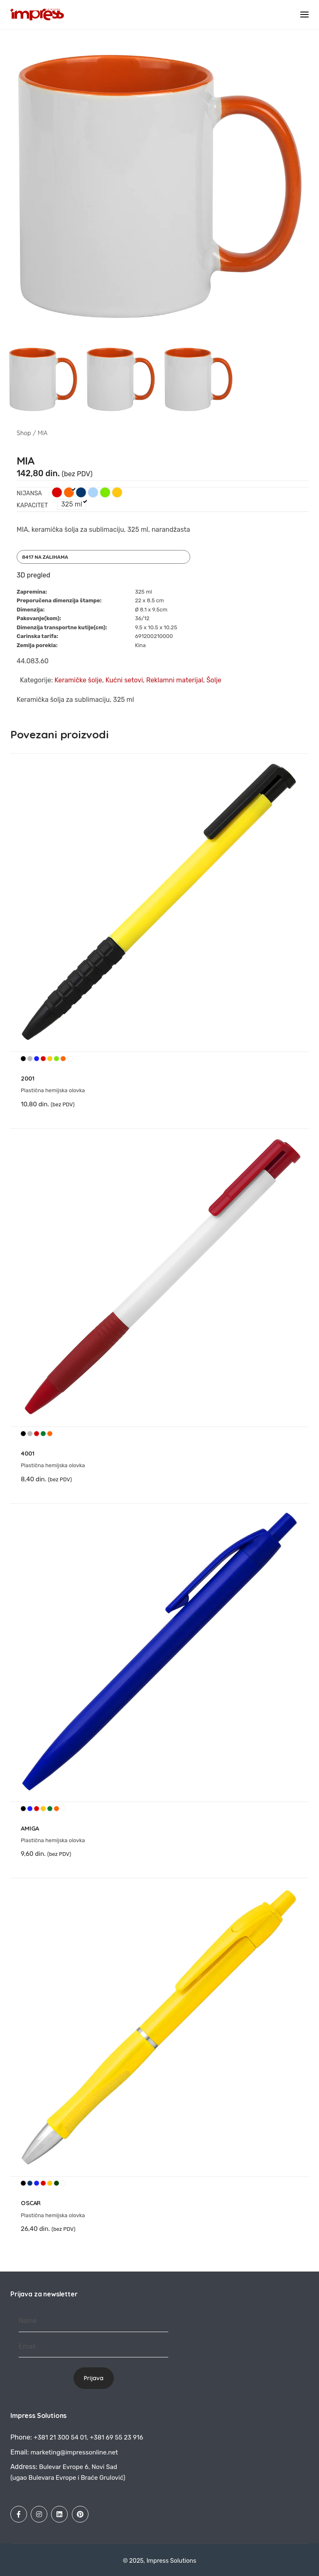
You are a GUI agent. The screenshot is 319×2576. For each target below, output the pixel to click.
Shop (24, 433)
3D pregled (33, 575)
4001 (27, 1453)
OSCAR (31, 2203)
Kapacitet (32, 505)
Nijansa (29, 493)
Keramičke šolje (78, 680)
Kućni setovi (124, 680)
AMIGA (30, 1828)
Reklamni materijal (174, 680)
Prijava (93, 2378)
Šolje (213, 680)
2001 (27, 1078)
